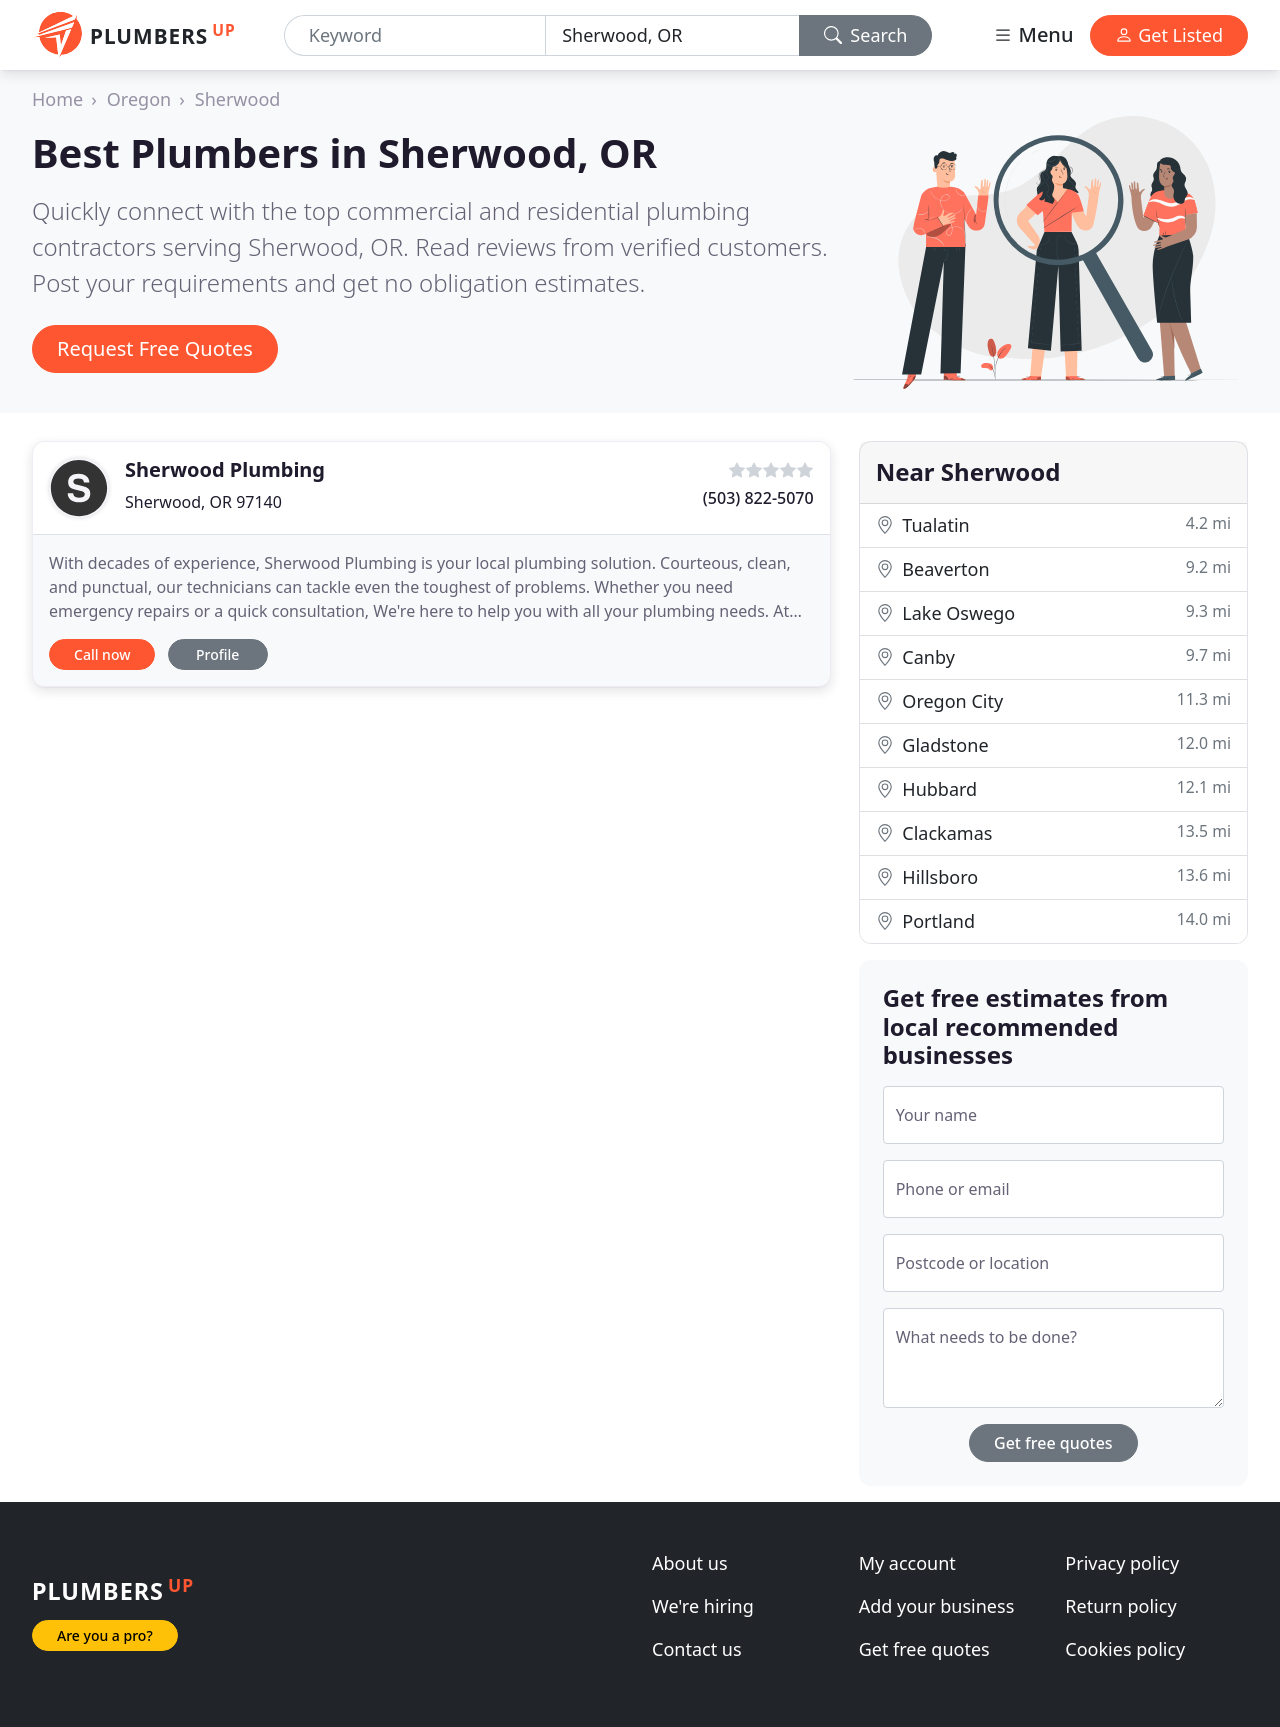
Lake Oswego (1053, 612)
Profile (217, 654)
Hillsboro (1053, 876)
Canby (1053, 656)
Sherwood (238, 99)
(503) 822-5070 (758, 498)
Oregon (139, 99)
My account (907, 1563)
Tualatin (1053, 524)
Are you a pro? (105, 1635)
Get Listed (1169, 35)
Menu (1033, 34)
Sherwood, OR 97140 (203, 502)
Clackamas (1053, 832)
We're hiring (703, 1606)
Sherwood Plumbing (225, 469)
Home (57, 99)
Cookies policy (1125, 1649)
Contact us (697, 1649)
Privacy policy (1122, 1563)
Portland (1053, 920)
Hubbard (1053, 788)
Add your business (937, 1606)
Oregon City (1053, 700)
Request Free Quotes (155, 348)
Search (866, 35)
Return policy (1120, 1606)
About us (690, 1563)
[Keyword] (415, 35)
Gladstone (1053, 744)
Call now (102, 654)
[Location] (672, 35)
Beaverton (1053, 568)
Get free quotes (1053, 1443)
